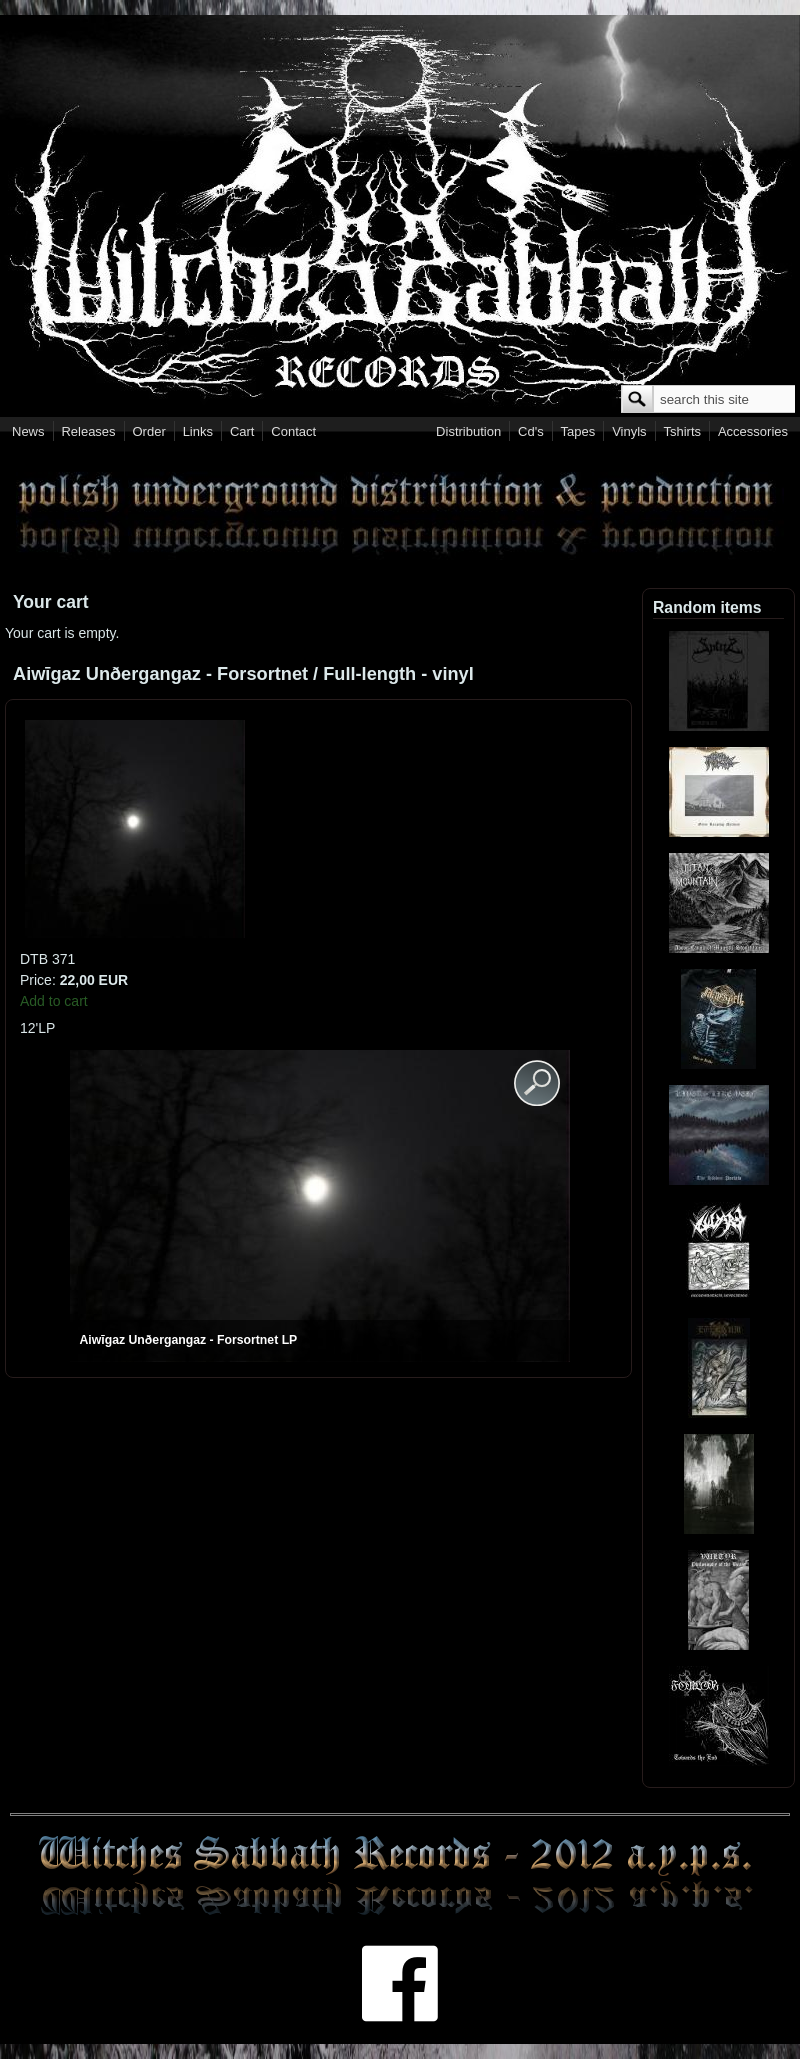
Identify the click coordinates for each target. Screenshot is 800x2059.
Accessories (753, 431)
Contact (293, 431)
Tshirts (682, 431)
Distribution (468, 431)
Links (198, 431)
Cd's (531, 431)
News (28, 431)
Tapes (578, 431)
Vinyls (629, 431)
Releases (88, 431)
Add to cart (54, 1001)
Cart (242, 431)
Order (149, 431)
